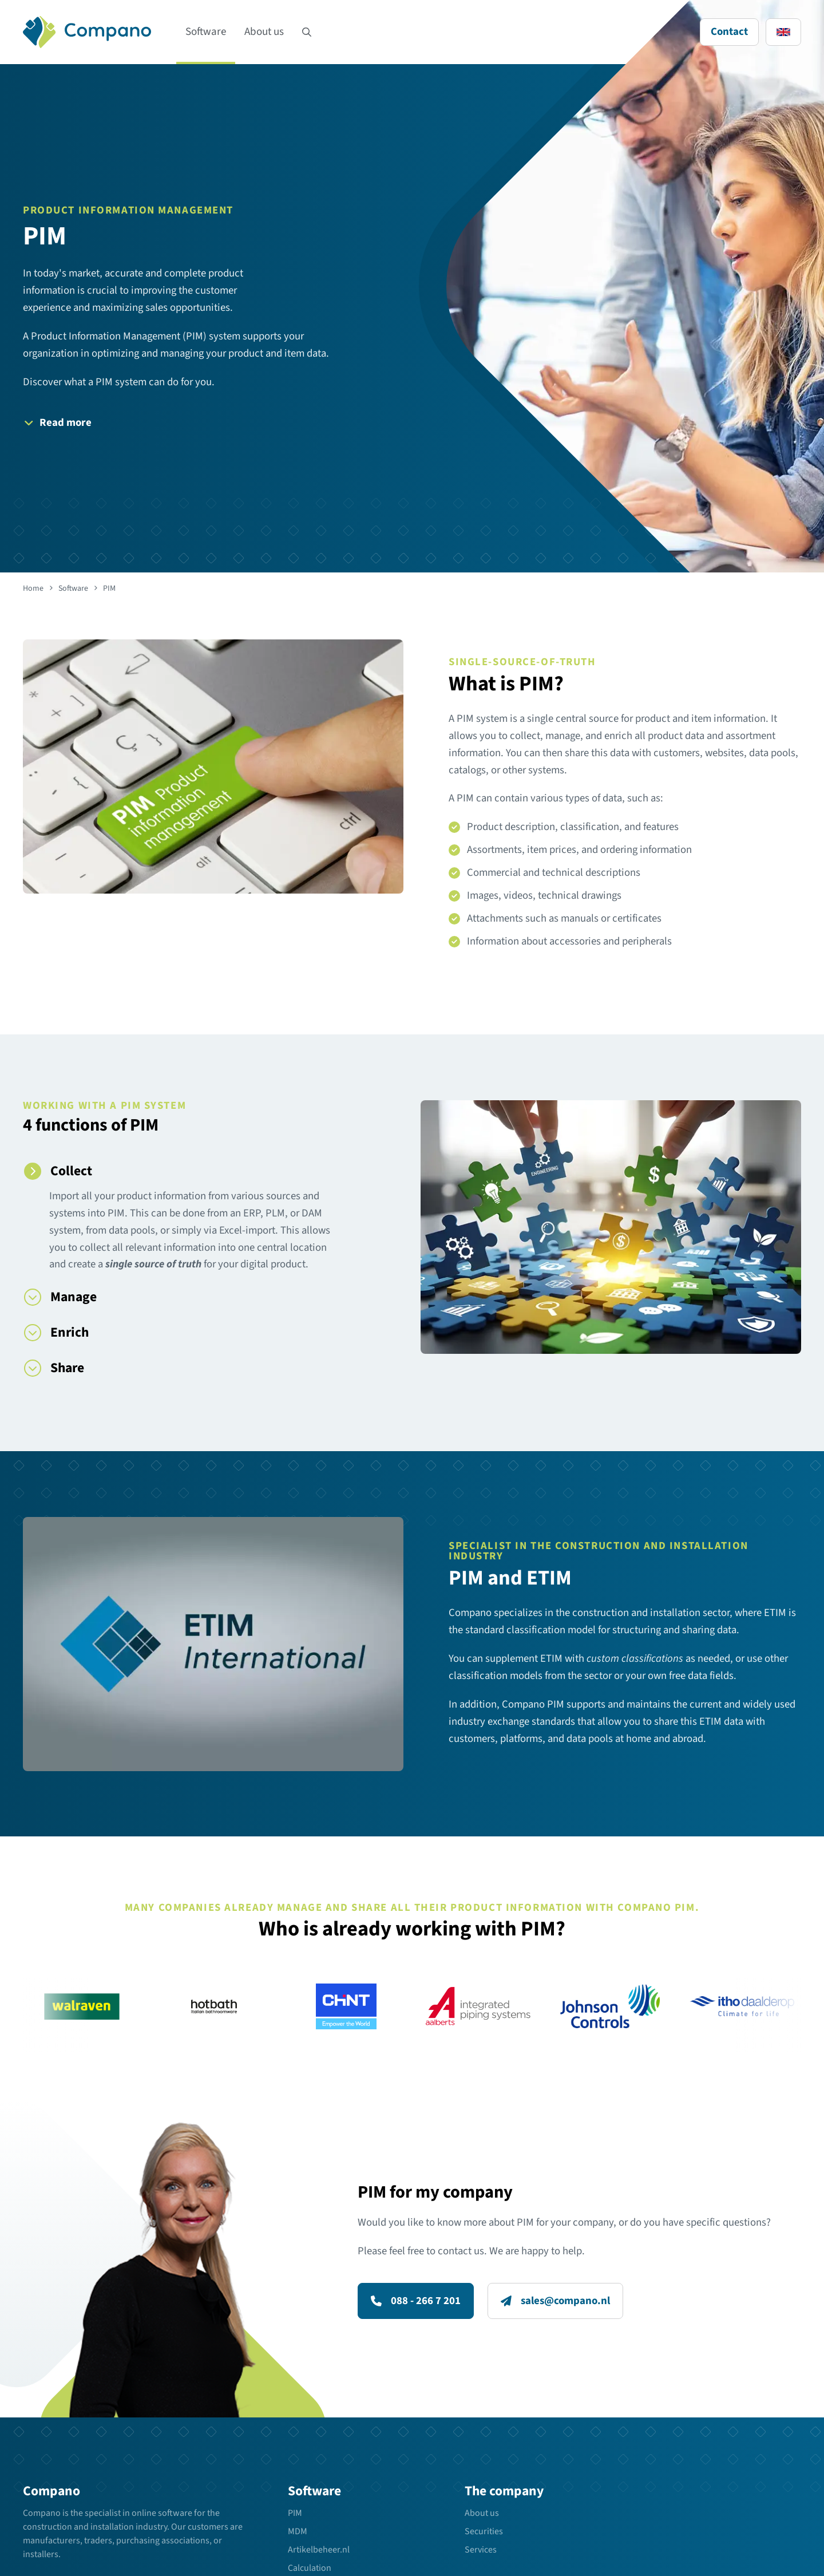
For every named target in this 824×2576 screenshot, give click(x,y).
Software (205, 31)
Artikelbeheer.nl (319, 2549)
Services (481, 2549)
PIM (295, 2513)
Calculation (309, 2568)
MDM (297, 2531)
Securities (484, 2531)
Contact (729, 31)
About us (264, 31)
